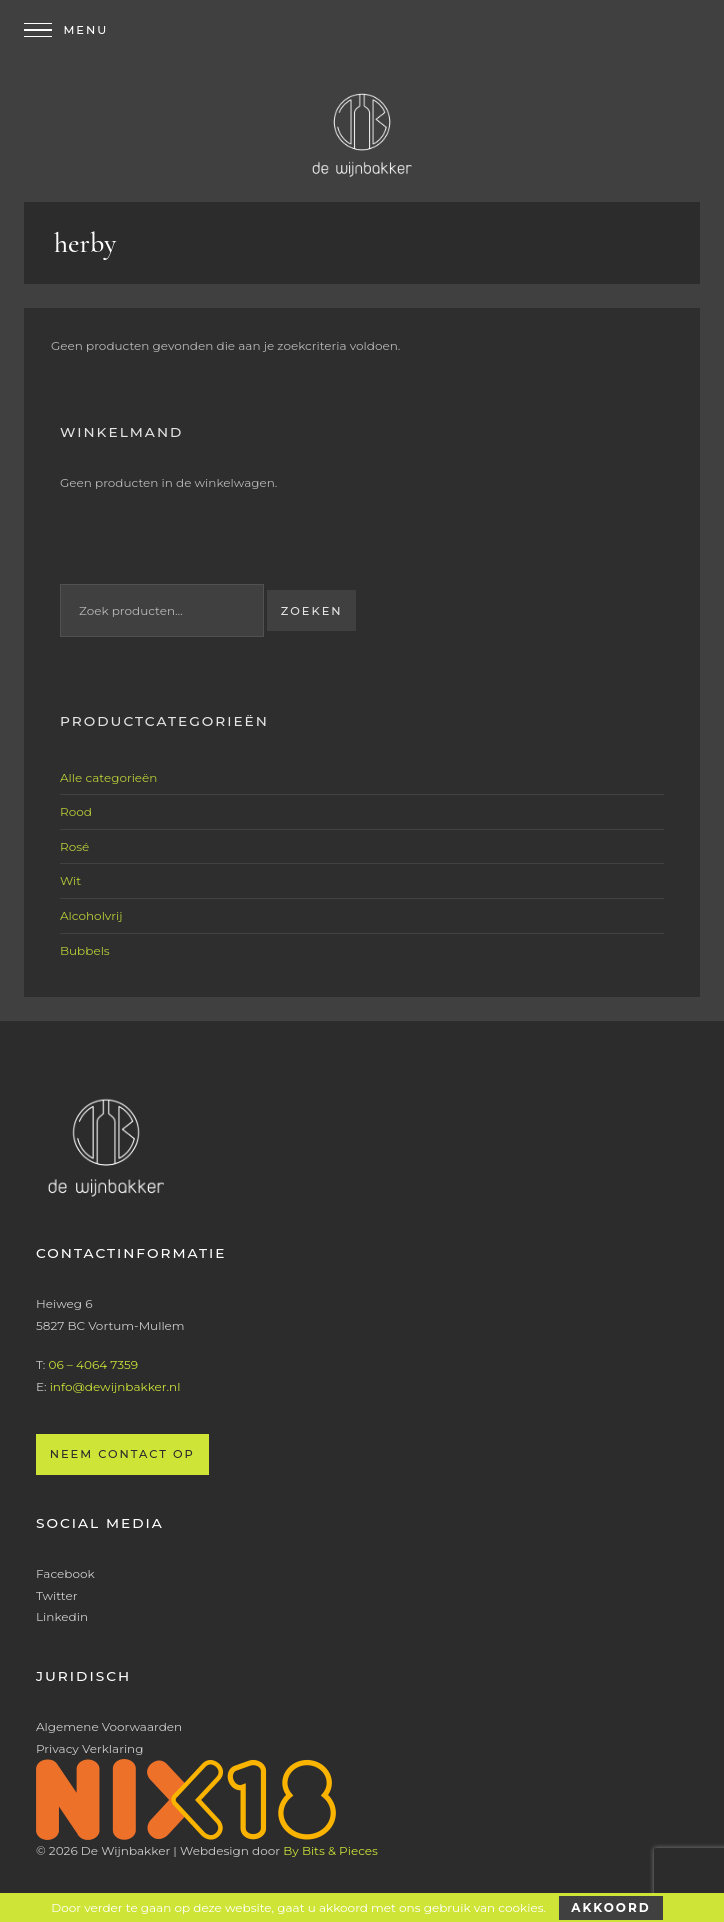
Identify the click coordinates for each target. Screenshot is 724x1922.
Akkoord (610, 1907)
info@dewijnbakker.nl (115, 1386)
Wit (70, 880)
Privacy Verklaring (89, 1748)
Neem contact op (122, 1454)
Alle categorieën (108, 777)
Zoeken (312, 611)
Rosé (74, 846)
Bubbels (85, 950)
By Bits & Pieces (330, 1850)
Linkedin (62, 1616)
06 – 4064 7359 (93, 1364)
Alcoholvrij (91, 915)
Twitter (57, 1595)
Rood (76, 811)
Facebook (65, 1573)
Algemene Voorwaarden (109, 1726)
